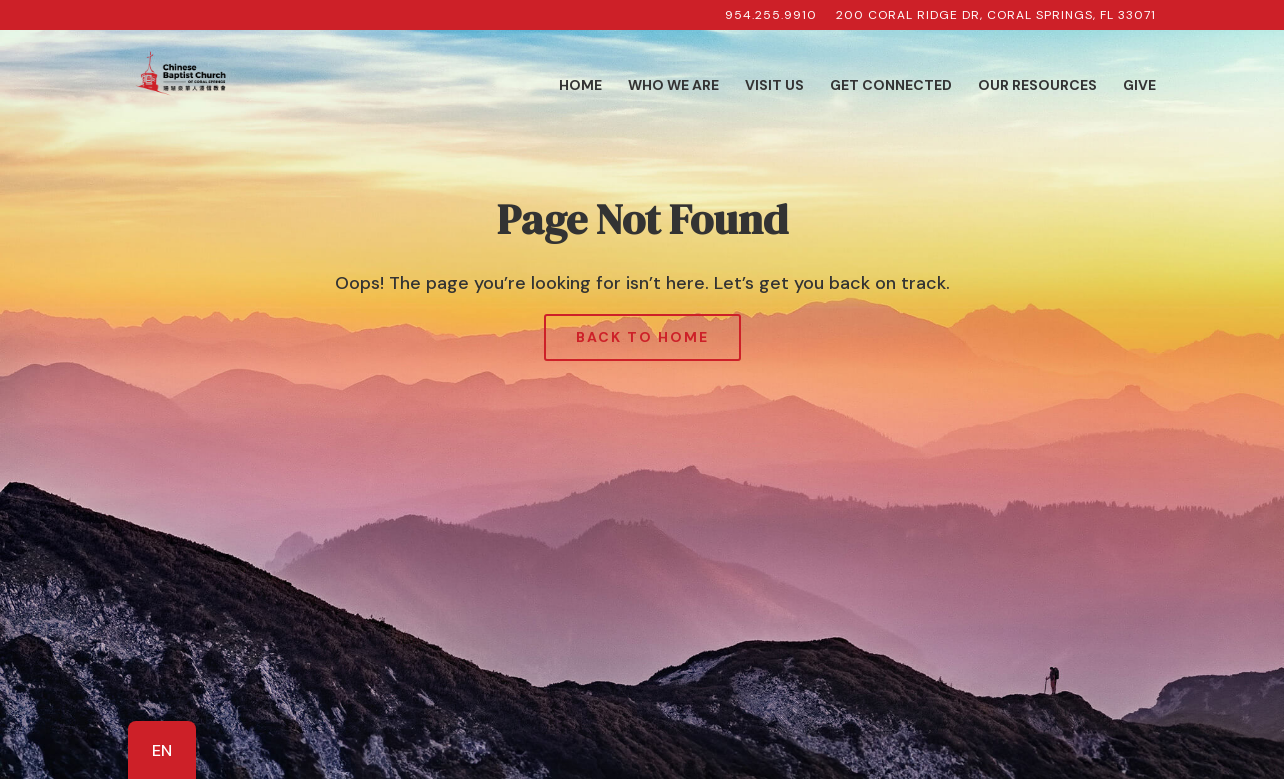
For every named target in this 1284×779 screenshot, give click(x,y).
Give (1139, 86)
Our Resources (1037, 86)
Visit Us (774, 86)
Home (580, 86)
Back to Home (642, 337)
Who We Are (673, 86)
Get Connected (891, 86)
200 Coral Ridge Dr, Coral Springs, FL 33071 (996, 16)
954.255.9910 (771, 16)
